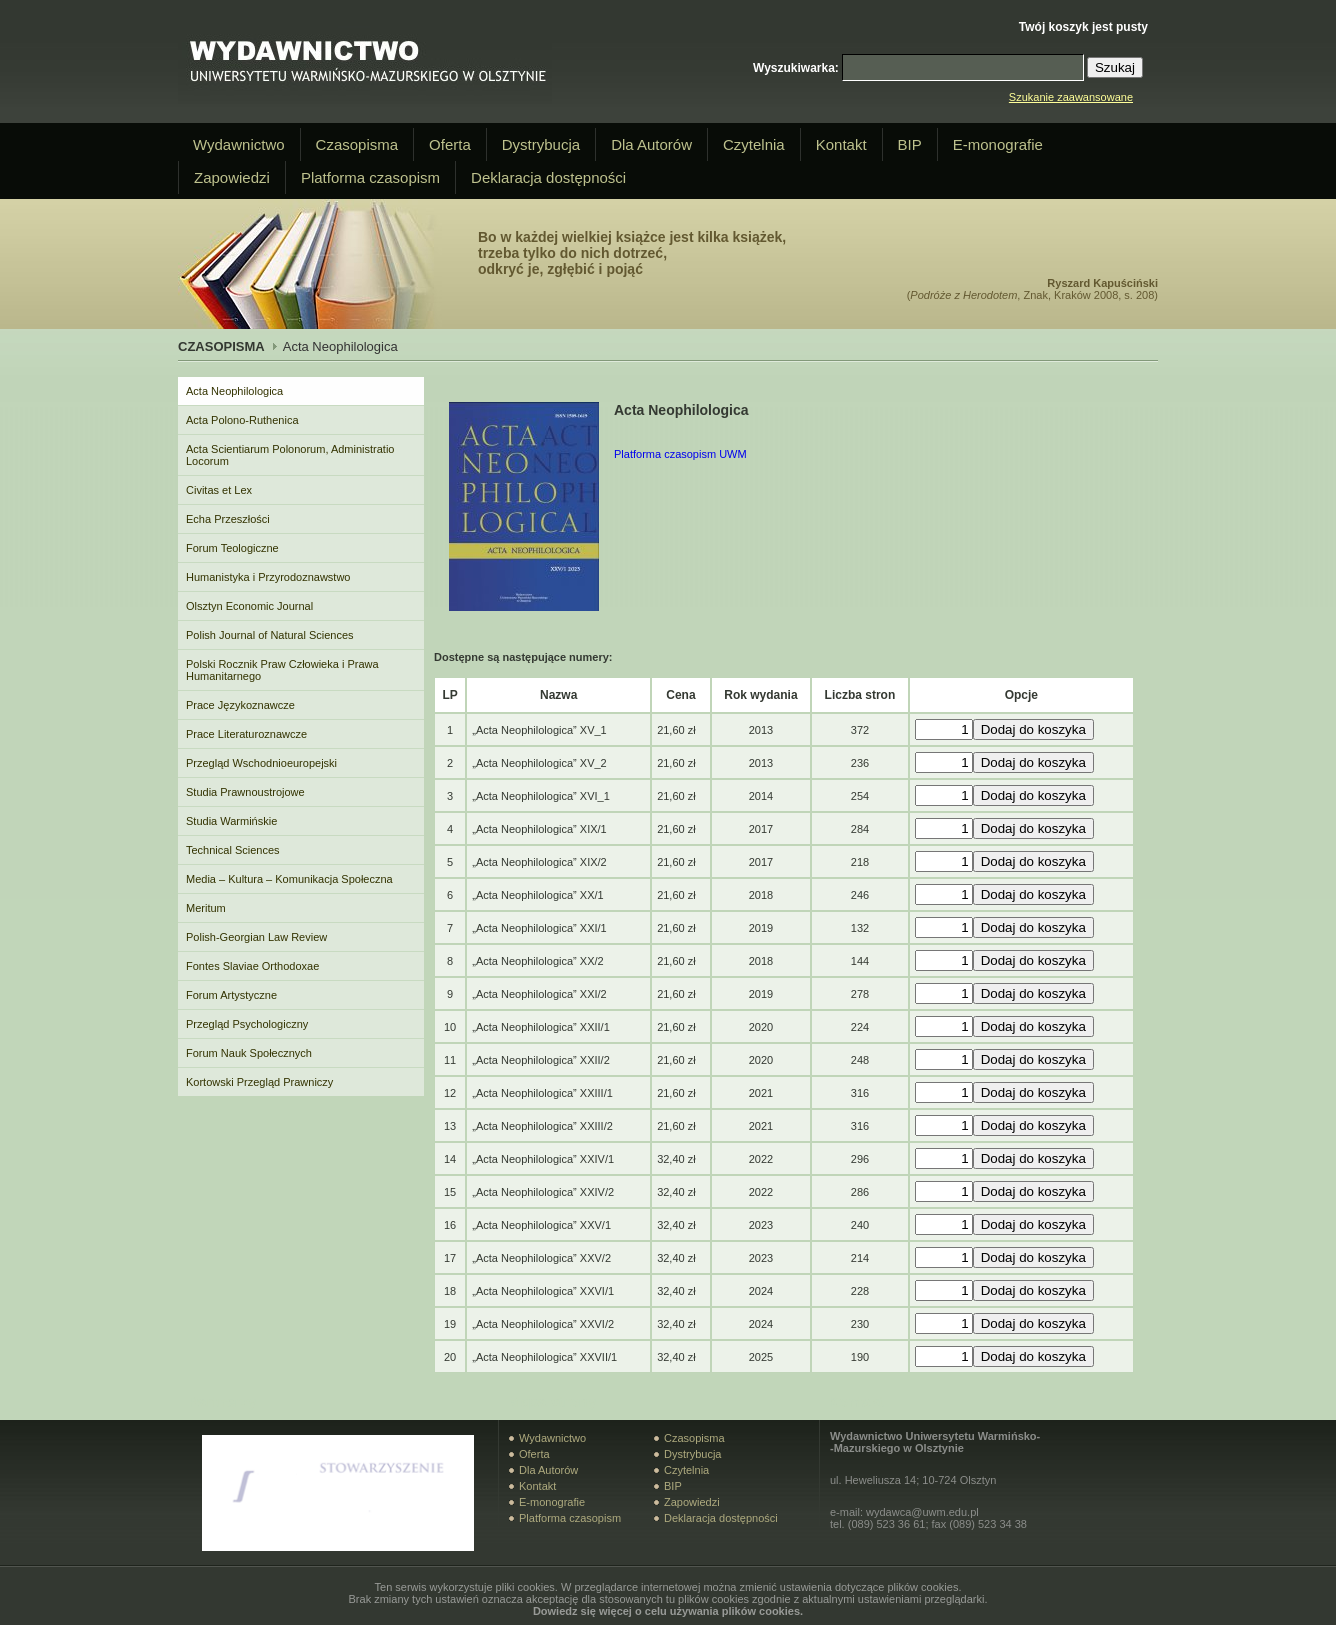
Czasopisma (357, 144)
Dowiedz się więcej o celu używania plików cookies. (668, 1611)
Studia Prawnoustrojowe (245, 792)
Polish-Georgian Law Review (256, 937)
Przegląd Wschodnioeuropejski (261, 763)
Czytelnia (754, 144)
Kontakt (841, 144)
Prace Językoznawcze (240, 705)
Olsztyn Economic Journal (249, 606)
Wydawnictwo (239, 144)
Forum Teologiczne (232, 548)
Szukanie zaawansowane (1071, 97)
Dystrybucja (541, 144)
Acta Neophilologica (234, 391)
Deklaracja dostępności (548, 177)
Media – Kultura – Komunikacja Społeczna (289, 879)
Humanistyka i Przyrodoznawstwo (268, 577)
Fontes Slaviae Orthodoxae (252, 966)
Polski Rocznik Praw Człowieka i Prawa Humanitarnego (282, 670)
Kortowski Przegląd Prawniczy (259, 1082)
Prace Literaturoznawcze (246, 734)
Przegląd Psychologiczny (247, 1024)
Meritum (206, 908)
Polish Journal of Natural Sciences (270, 635)
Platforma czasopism (370, 177)
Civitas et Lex (219, 490)
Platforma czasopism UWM (680, 454)
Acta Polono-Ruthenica (242, 420)
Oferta (450, 144)
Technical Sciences (233, 850)
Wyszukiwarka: (796, 68)
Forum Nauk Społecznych (249, 1053)
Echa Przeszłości (228, 519)
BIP (910, 144)
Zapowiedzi (232, 177)
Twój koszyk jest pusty (1083, 27)
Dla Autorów (651, 144)
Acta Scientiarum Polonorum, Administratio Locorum (290, 455)
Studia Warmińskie (231, 821)
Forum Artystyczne (231, 995)
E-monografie (998, 144)
